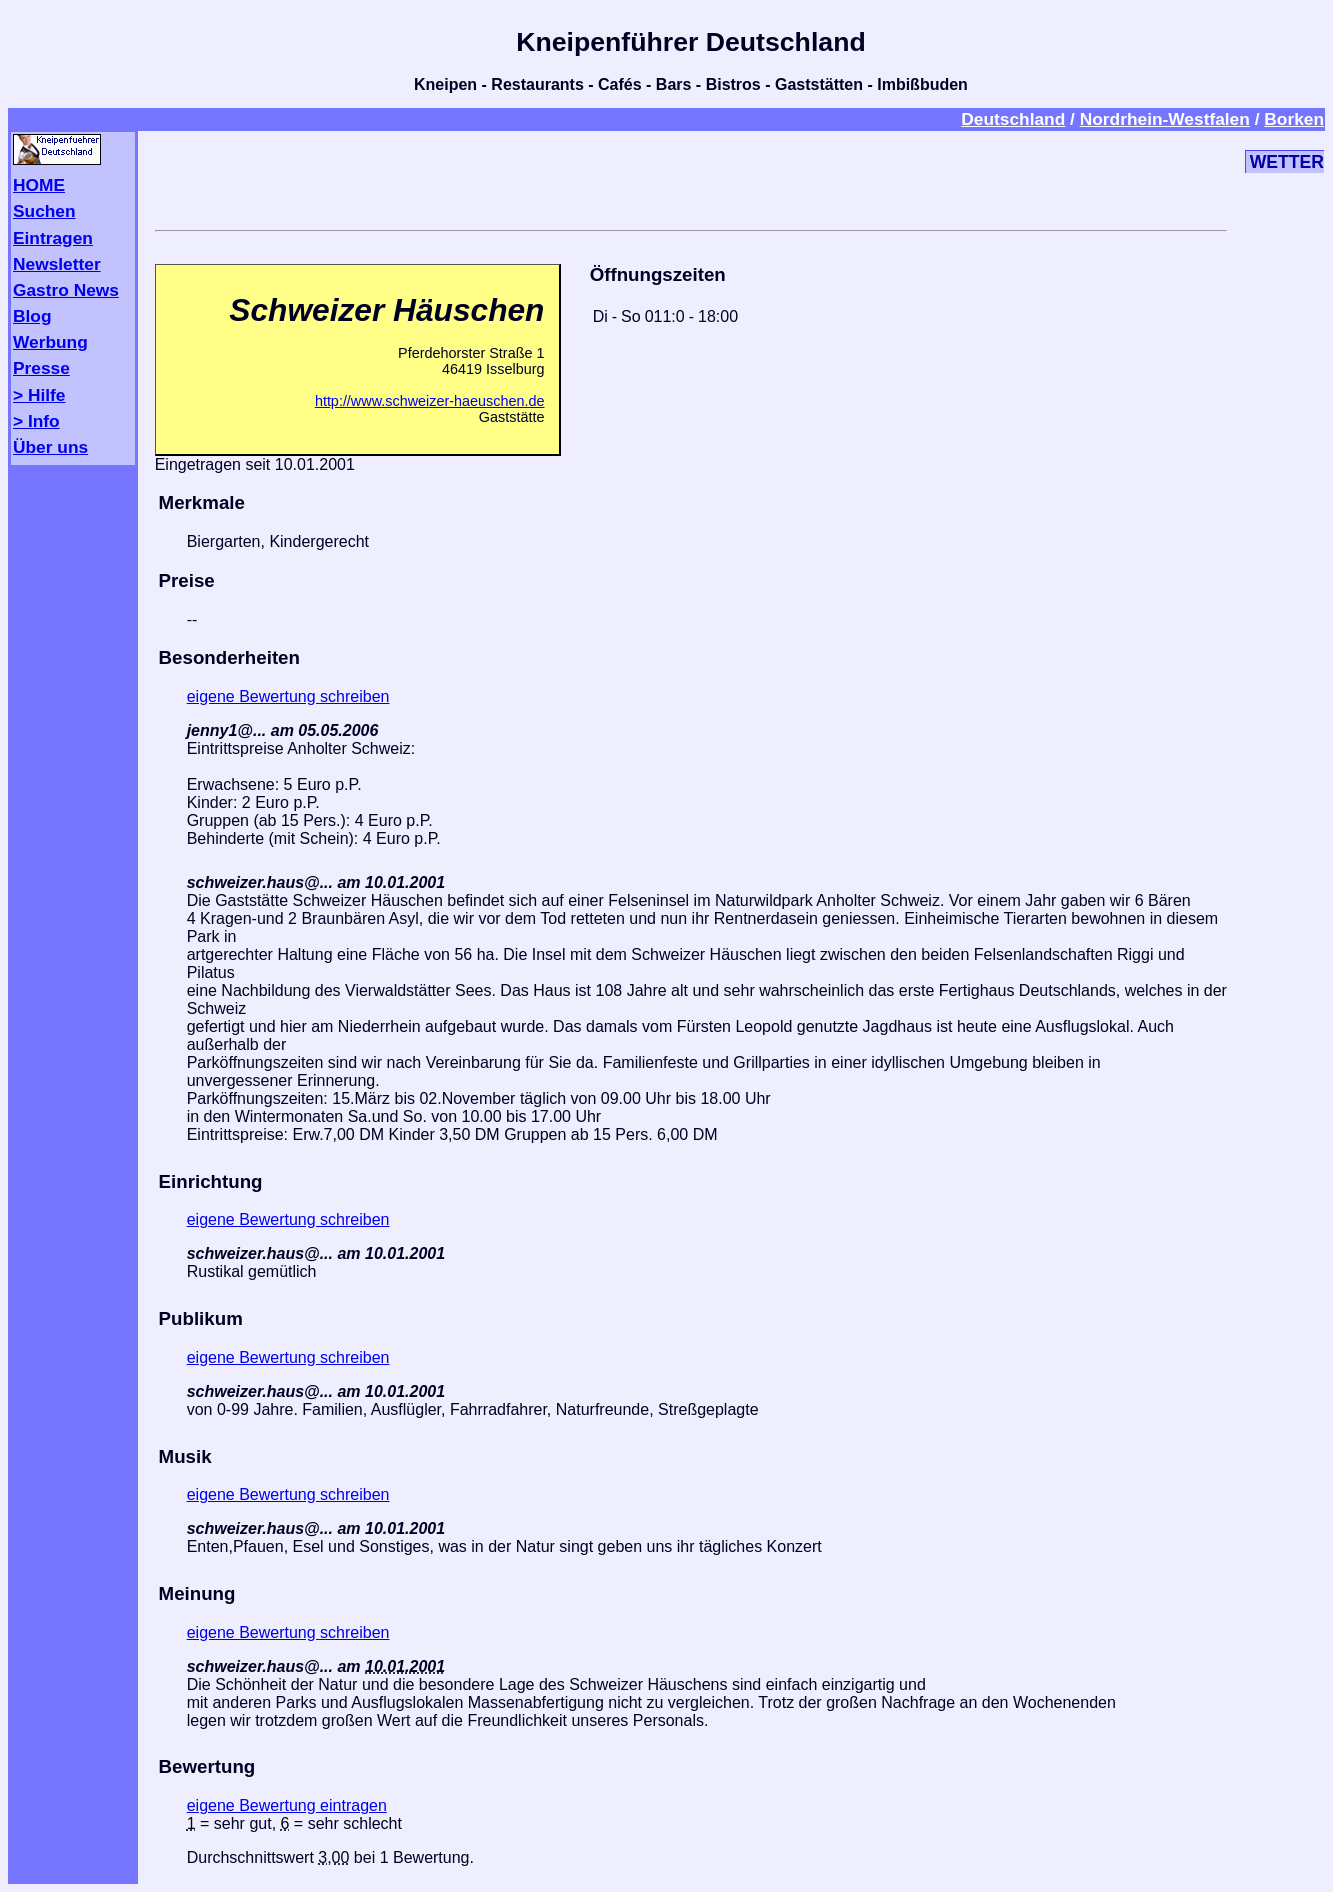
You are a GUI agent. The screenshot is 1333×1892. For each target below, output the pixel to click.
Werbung (50, 342)
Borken (1294, 119)
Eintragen (53, 238)
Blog (32, 316)
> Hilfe (39, 395)
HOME (39, 185)
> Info (36, 421)
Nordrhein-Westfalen (1165, 119)
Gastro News (66, 290)
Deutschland (1013, 119)
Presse (41, 368)
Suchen (44, 211)
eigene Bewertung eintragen (287, 1805)
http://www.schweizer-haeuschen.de (430, 401)
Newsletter (57, 264)
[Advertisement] (691, 177)
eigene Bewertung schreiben (288, 696)
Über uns (50, 447)
